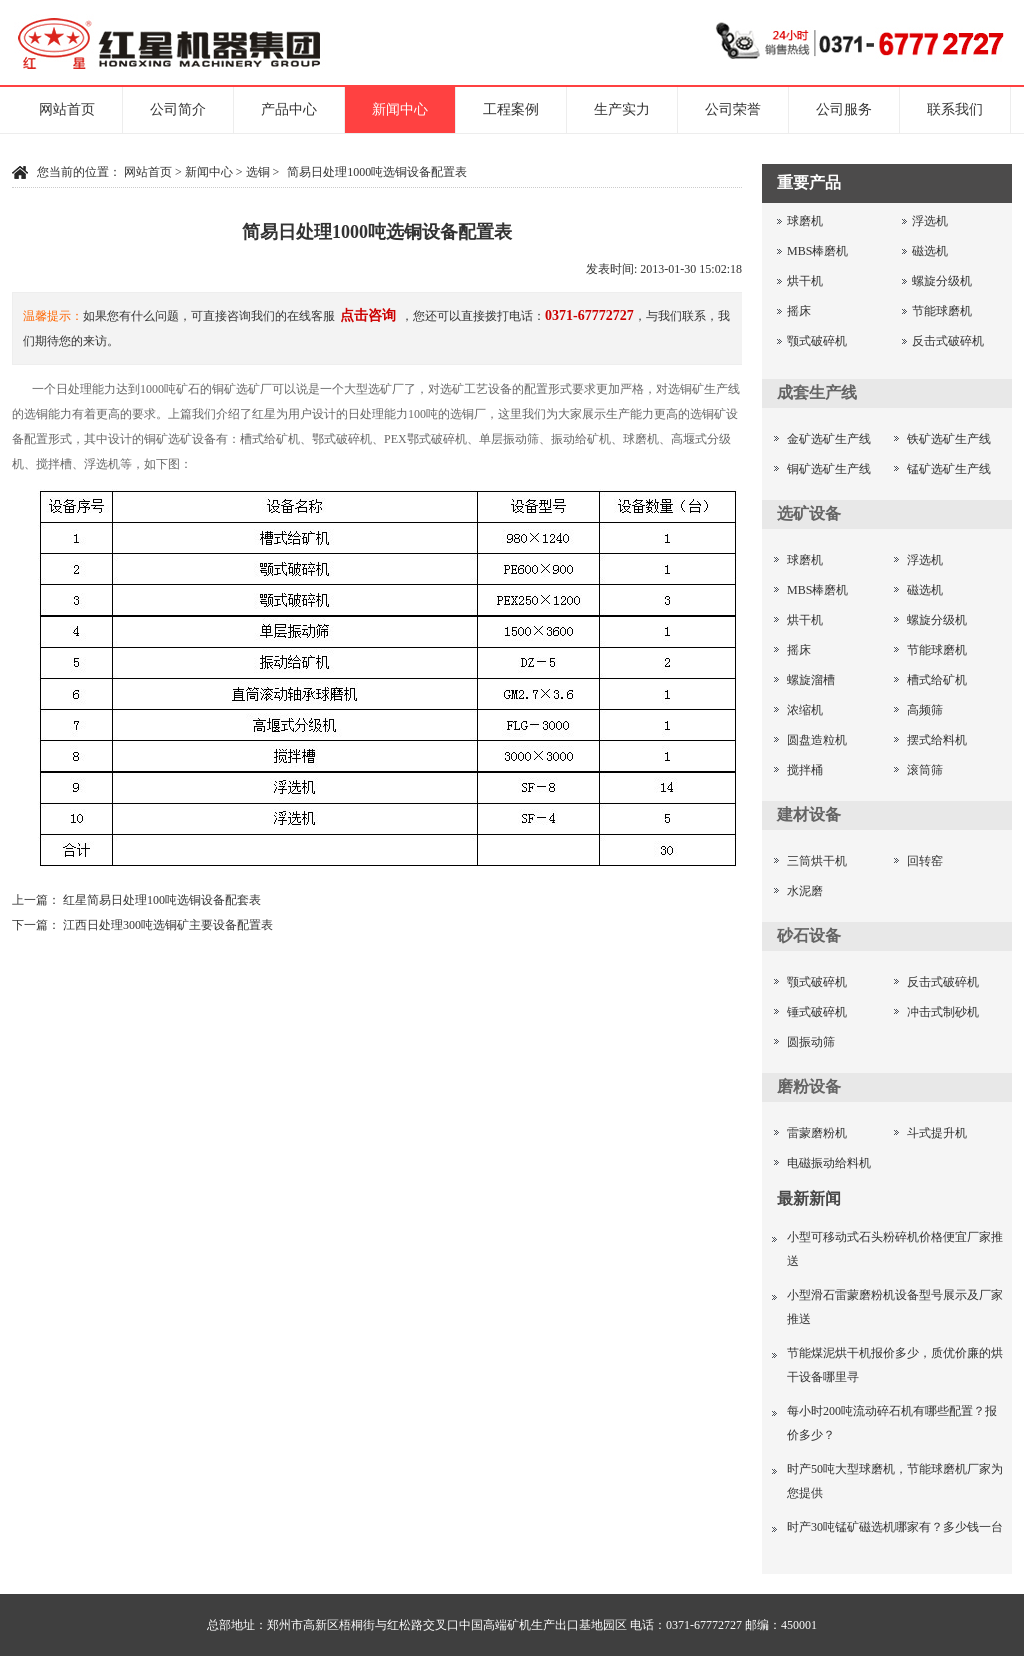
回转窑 (925, 861)
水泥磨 (805, 891)
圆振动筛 (811, 1042)
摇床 (799, 311)
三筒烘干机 (817, 861)
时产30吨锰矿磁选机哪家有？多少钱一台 (895, 1527)
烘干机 (805, 281)
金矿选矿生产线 (829, 439)
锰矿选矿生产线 (949, 469)
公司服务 (844, 109)
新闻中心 (400, 109)
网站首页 (67, 109)
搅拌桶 (805, 770)
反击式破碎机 (948, 341)
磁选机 (930, 251)
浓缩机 (805, 710)
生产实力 (622, 109)
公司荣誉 (733, 109)
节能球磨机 (942, 311)
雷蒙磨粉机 (817, 1133)
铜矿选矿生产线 (829, 469)
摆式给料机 (937, 740)
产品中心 (289, 109)
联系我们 (955, 109)
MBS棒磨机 (817, 251)
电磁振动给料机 (829, 1163)
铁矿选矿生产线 (949, 439)
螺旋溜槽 (811, 680)
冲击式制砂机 (943, 1012)
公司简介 (178, 109)
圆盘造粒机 (817, 740)
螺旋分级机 (942, 281)
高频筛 (925, 710)
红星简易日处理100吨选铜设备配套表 (162, 900)
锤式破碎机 (817, 1012)
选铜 (258, 172)
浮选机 (930, 221)
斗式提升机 (937, 1133)
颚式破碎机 (817, 341)
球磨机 (805, 221)
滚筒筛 (925, 770)
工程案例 (511, 109)
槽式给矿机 (937, 680)
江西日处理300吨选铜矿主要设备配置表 (168, 925)
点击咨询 (368, 315)
